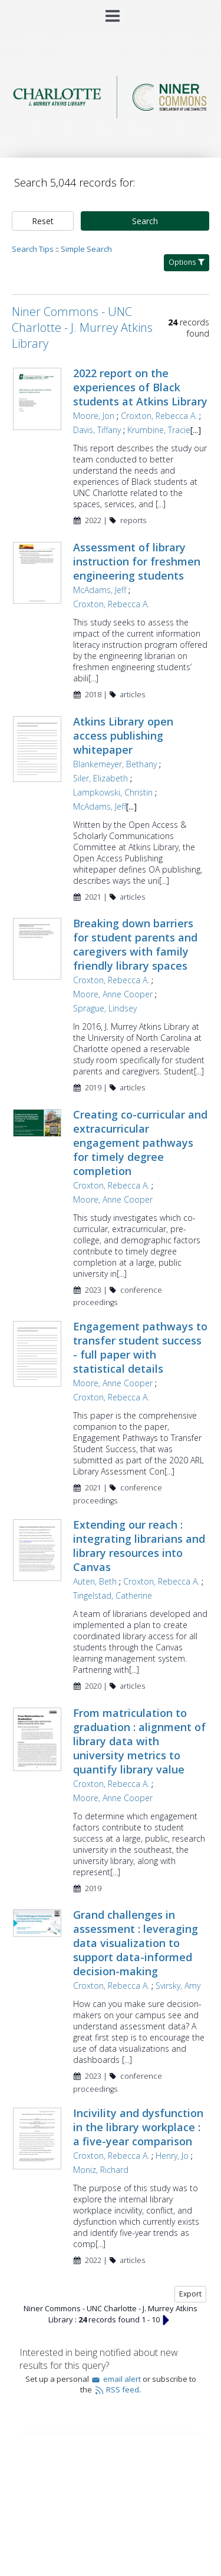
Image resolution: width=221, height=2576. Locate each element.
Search (145, 221)
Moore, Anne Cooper (113, 994)
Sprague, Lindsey (105, 1008)
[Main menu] (111, 11)
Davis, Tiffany (97, 429)
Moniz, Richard (100, 2169)
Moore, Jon (93, 415)
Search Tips (33, 249)
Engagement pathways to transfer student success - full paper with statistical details (140, 1347)
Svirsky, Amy (178, 1985)
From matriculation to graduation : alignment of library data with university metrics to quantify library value (139, 1741)
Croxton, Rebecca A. (159, 415)
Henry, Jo (172, 2155)
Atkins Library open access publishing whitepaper (123, 735)
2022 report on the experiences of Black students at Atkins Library (140, 387)
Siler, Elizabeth (100, 778)
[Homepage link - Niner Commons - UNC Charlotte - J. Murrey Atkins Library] (110, 115)
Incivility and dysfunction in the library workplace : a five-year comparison (138, 2127)
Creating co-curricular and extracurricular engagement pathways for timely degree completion (140, 1142)
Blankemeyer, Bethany (115, 764)
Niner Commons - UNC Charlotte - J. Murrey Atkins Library (82, 327)
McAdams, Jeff (99, 589)
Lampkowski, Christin (113, 792)
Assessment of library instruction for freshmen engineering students (136, 561)
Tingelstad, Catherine (112, 1595)
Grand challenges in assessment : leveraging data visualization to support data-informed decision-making (135, 1943)
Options (186, 262)
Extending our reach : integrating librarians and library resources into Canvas (139, 1545)
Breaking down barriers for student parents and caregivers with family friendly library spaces (135, 944)
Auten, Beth (95, 1581)
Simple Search (86, 249)
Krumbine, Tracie (158, 429)
